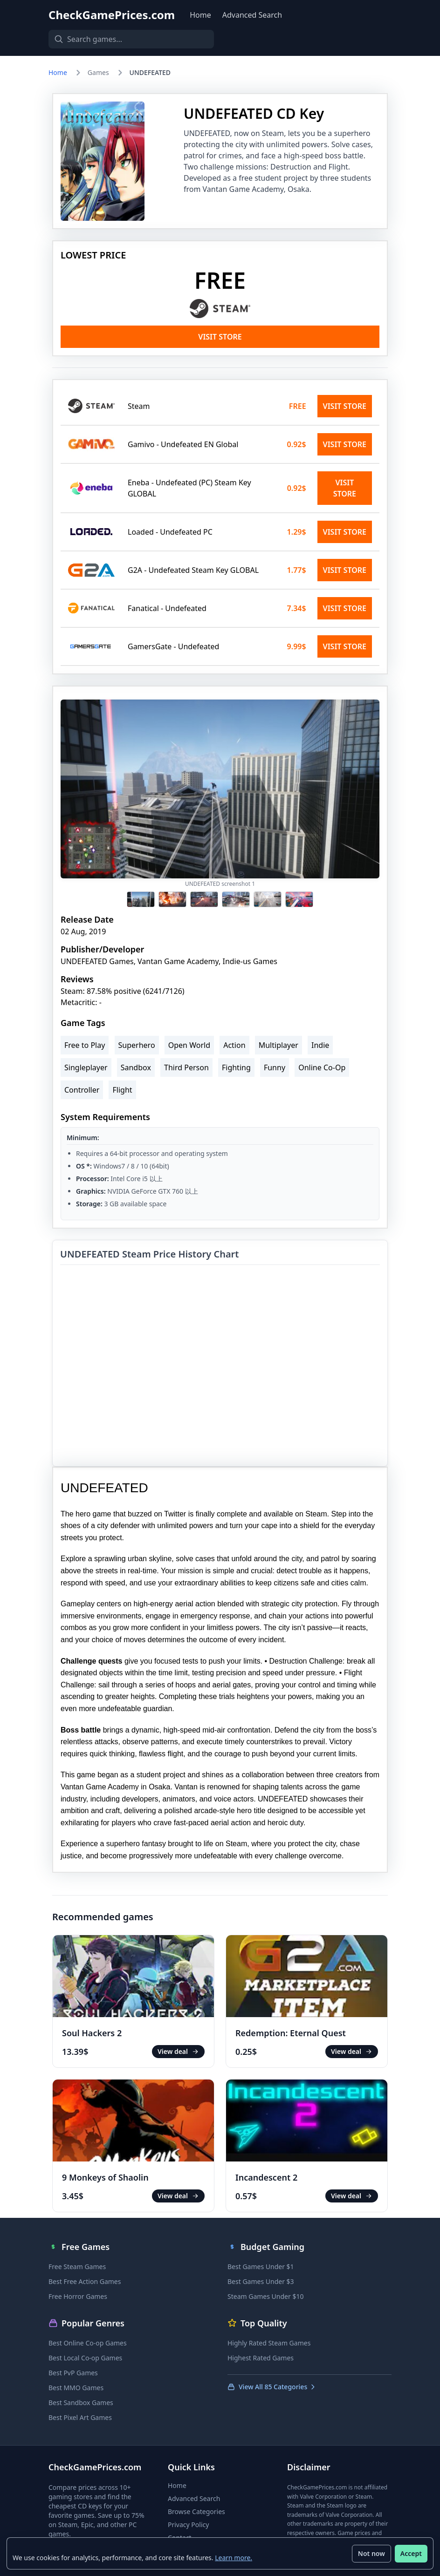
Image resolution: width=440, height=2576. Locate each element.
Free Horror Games (77, 2296)
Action (234, 1045)
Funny (274, 1067)
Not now (370, 2552)
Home (200, 15)
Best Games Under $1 (260, 2266)
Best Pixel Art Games (80, 2417)
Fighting (236, 1067)
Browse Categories (196, 2511)
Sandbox (136, 1067)
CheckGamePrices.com (111, 14)
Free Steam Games (77, 2266)
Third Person (186, 1067)
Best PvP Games (73, 2372)
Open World (189, 1045)
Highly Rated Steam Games (268, 2342)
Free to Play (84, 1045)
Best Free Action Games (84, 2281)
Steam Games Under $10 (265, 2296)
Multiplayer (278, 1045)
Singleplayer (86, 1067)
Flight (122, 1090)
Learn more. (234, 2556)
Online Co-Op (321, 1067)
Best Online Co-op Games (87, 2342)
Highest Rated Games (260, 2357)
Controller (81, 1090)
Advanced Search (252, 15)
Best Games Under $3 (260, 2281)
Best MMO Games (75, 2387)
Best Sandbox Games (80, 2402)
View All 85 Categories (271, 2386)
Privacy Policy (188, 2524)
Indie (320, 1045)
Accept (410, 2552)
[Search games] (123, 39)
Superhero (136, 1045)
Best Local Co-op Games (85, 2357)
